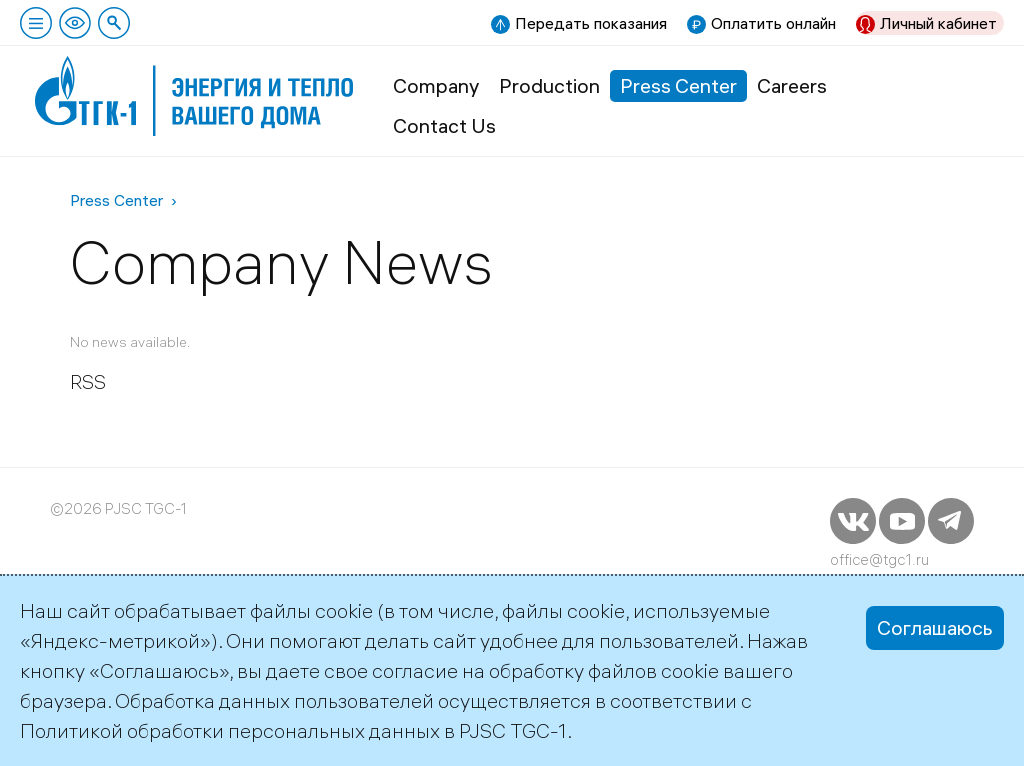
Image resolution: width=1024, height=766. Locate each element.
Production (549, 85)
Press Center (678, 85)
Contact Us (444, 125)
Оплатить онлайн (773, 23)
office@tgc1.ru (879, 559)
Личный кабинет (938, 23)
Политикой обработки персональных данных (230, 730)
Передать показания (591, 23)
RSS (88, 381)
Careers (792, 85)
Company (436, 85)
